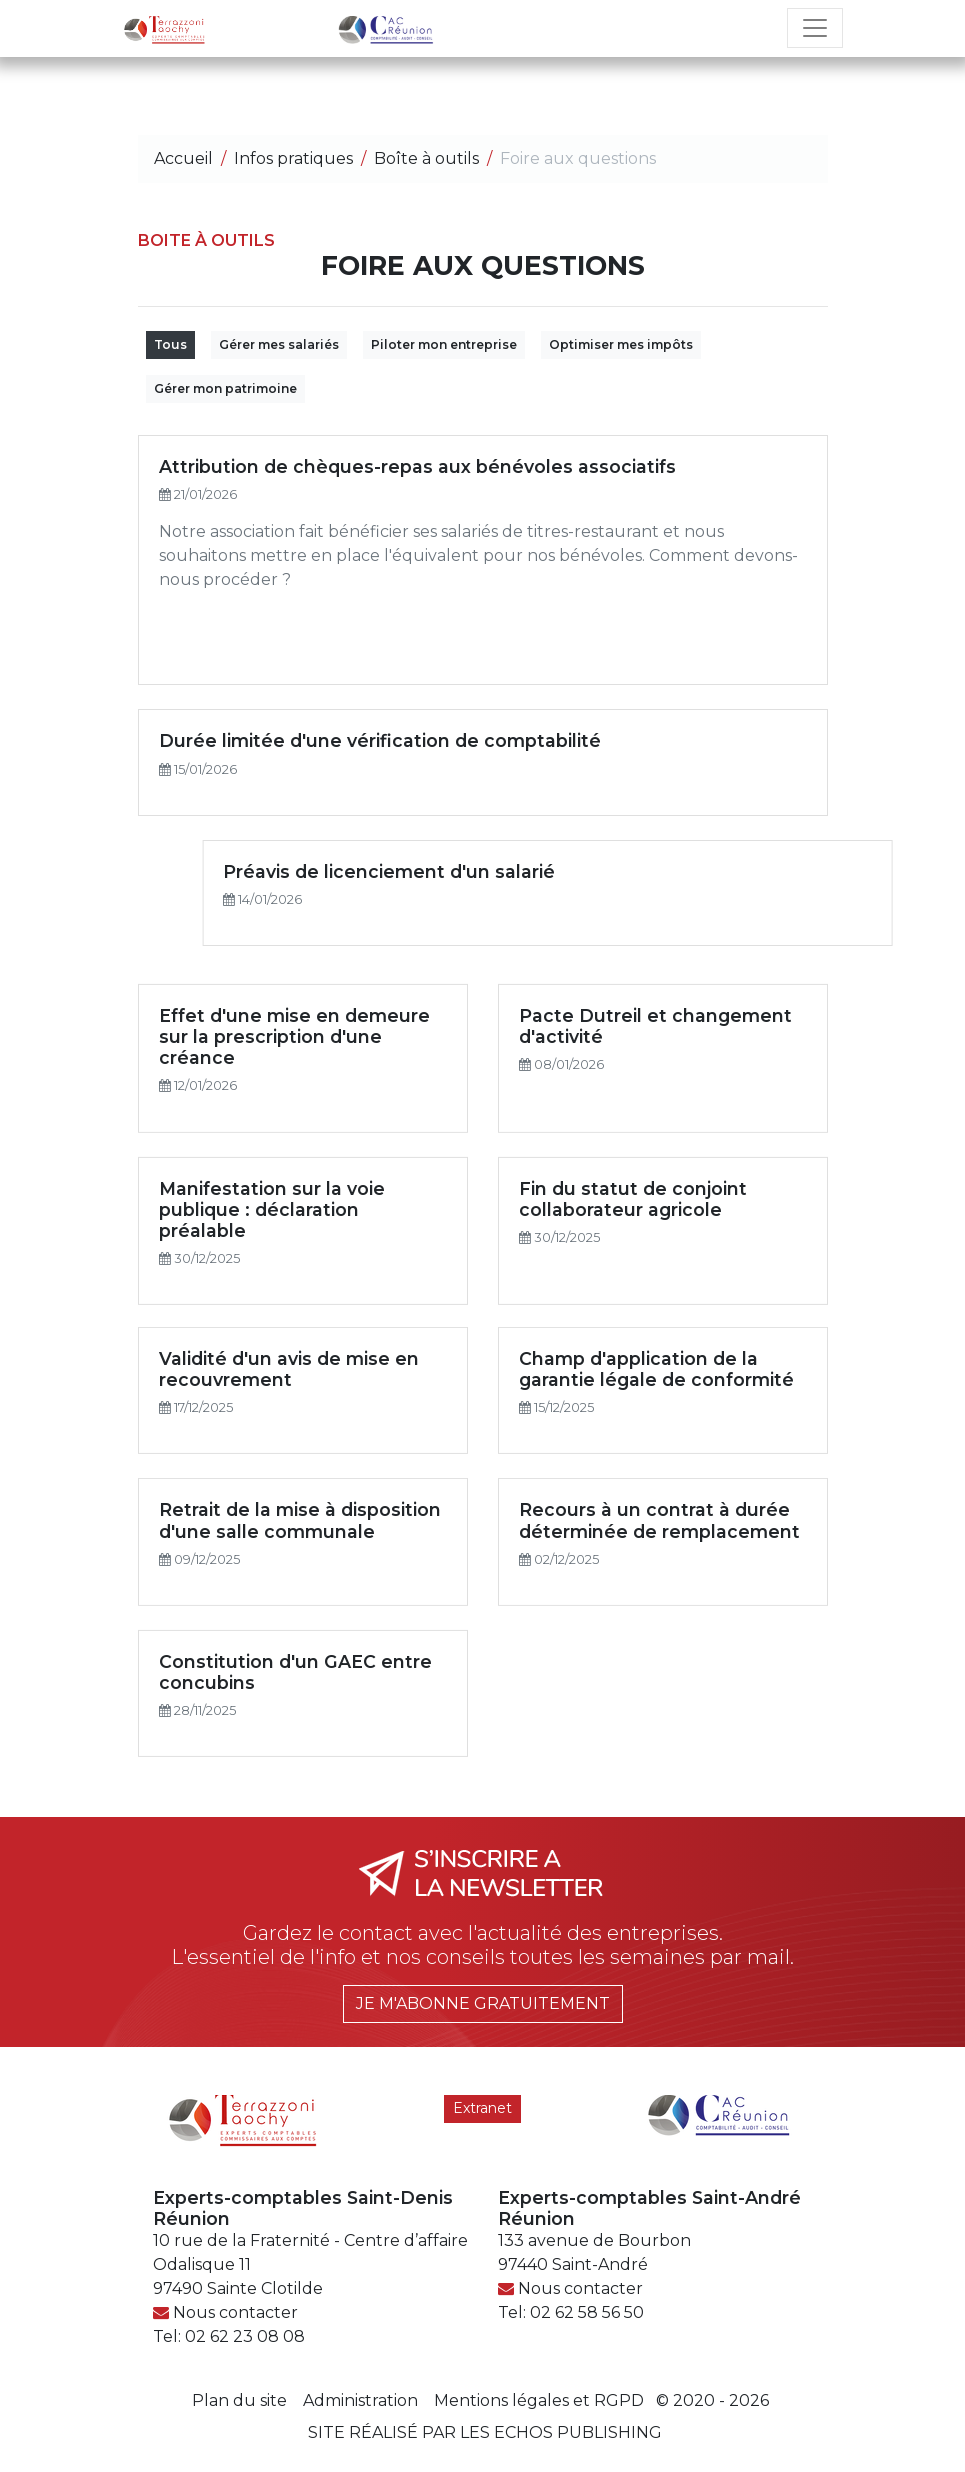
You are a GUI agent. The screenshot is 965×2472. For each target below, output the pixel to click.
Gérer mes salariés (279, 344)
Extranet (482, 2108)
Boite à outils (206, 240)
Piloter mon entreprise (444, 344)
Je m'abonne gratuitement (483, 2003)
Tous (170, 344)
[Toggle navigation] (815, 28)
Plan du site (239, 2400)
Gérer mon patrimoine (225, 388)
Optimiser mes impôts (621, 344)
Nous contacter (235, 2312)
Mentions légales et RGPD (539, 2400)
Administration (360, 2400)
